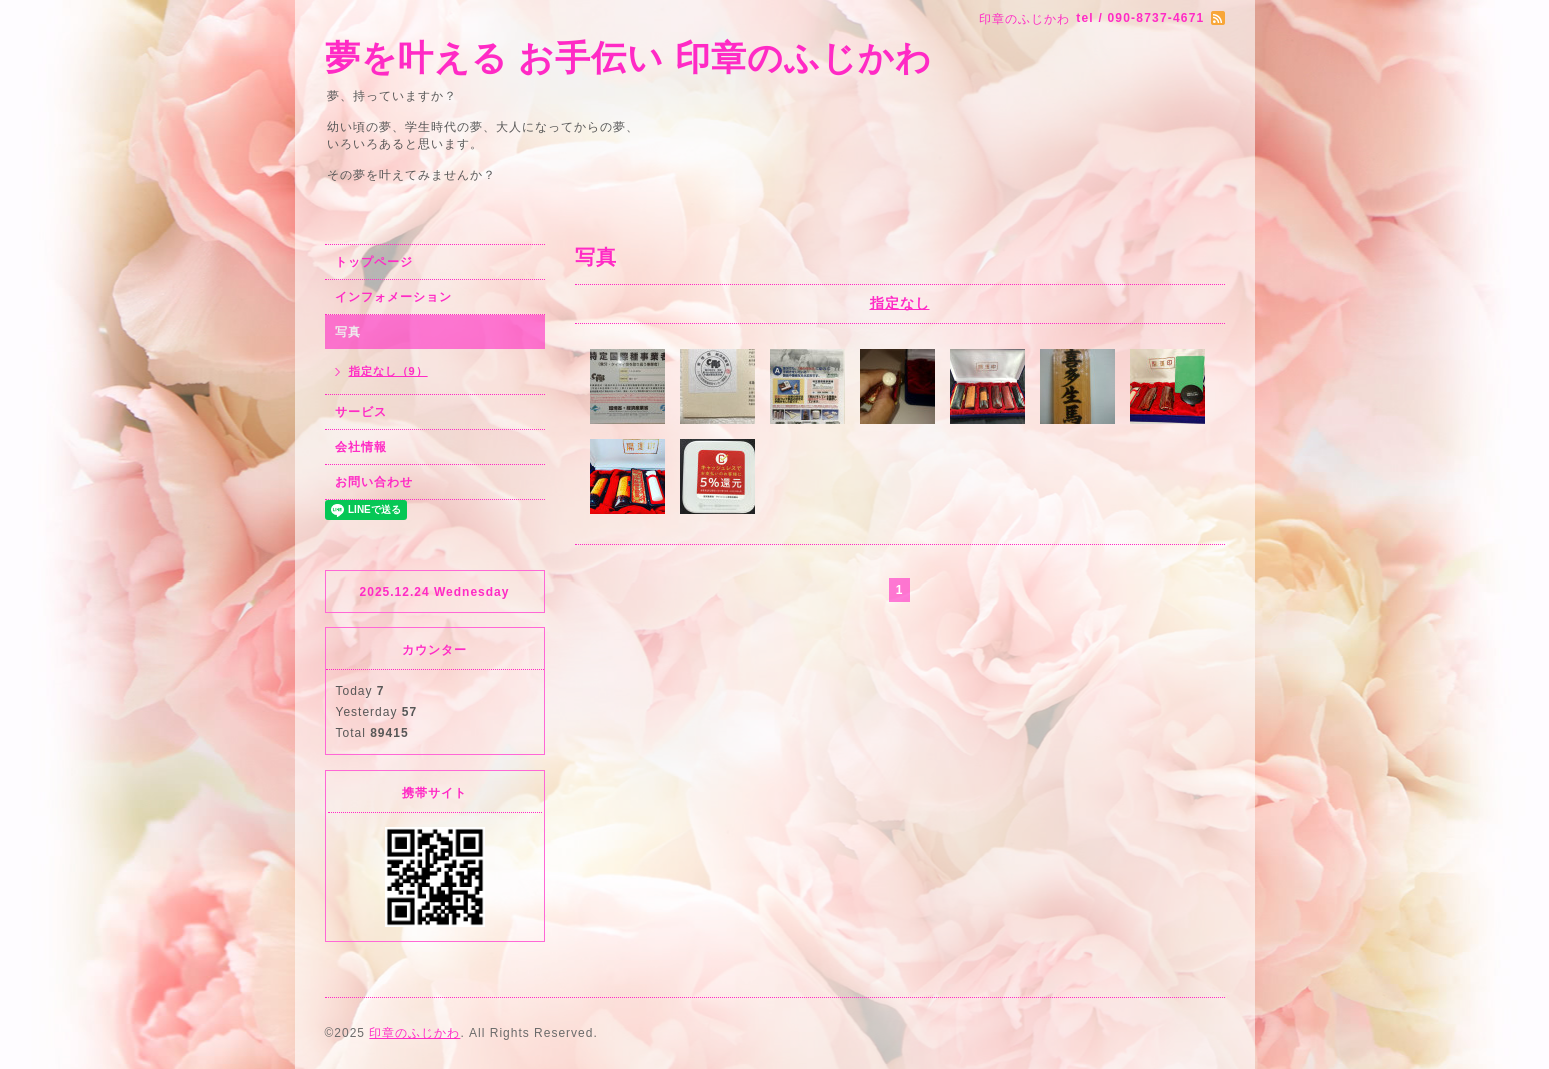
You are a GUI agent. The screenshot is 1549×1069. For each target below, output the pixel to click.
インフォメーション (393, 297)
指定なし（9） (388, 371)
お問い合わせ (374, 482)
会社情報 (361, 447)
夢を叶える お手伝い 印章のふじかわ (628, 57)
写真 (348, 332)
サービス (361, 412)
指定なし (900, 303)
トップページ (374, 262)
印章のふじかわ (414, 1033)
